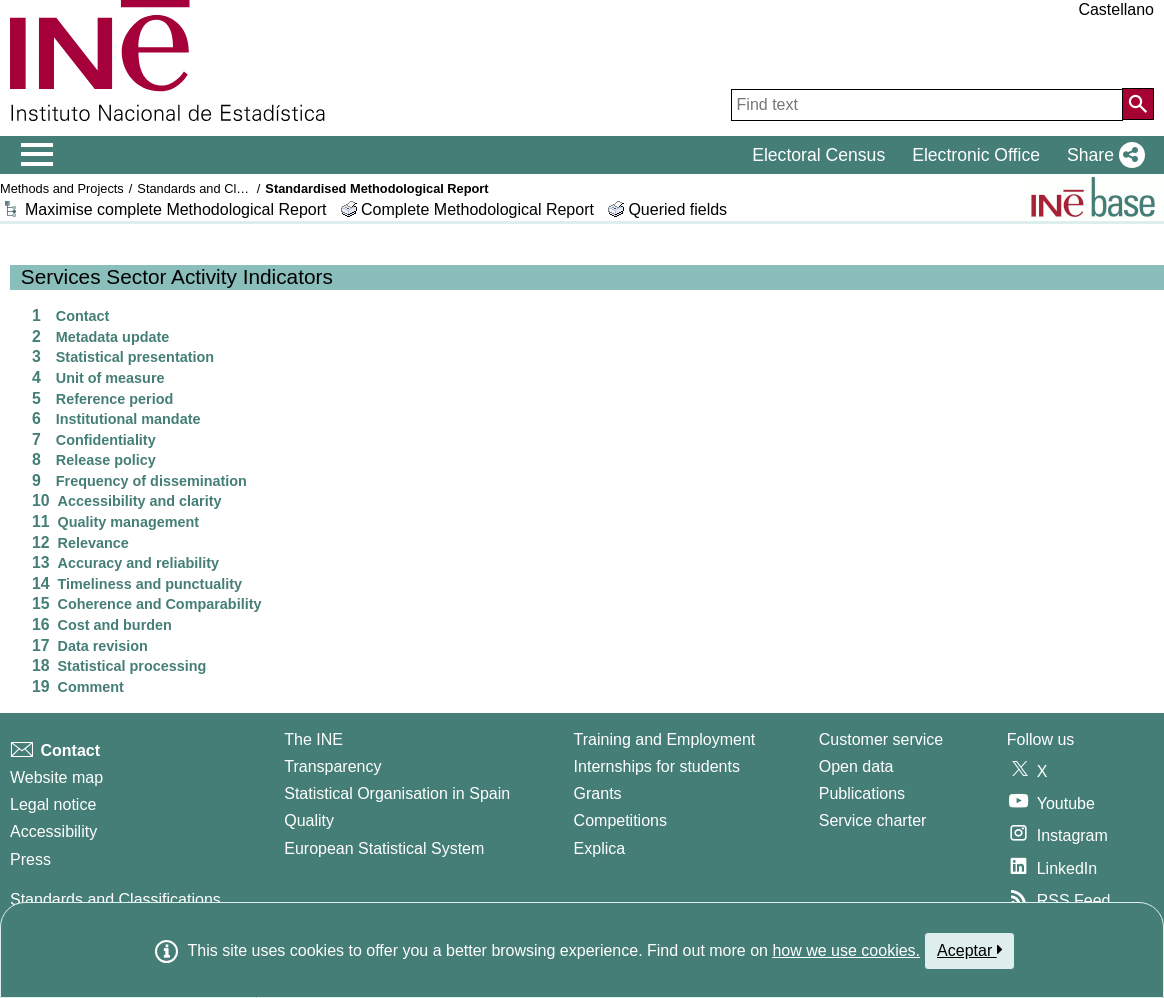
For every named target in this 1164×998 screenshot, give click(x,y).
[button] (1102, 155)
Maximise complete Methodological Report (175, 209)
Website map (56, 777)
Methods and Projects (62, 188)
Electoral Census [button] (818, 155)
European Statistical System (384, 848)
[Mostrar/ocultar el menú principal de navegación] (37, 155)
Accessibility (53, 831)
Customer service (881, 739)
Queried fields (677, 209)
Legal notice (53, 804)
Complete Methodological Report (479, 209)
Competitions (620, 820)
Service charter (873, 820)
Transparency (332, 766)
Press (30, 859)
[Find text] (927, 105)
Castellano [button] (1116, 9)
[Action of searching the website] (1138, 104)
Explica (600, 848)
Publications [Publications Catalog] (862, 793)
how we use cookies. (846, 950)
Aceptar (969, 950)
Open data (856, 766)
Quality (309, 820)
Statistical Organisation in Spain (397, 793)
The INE (313, 739)
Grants (598, 793)
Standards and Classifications (221, 188)
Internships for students (657, 766)
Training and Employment (665, 739)
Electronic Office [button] (976, 155)
